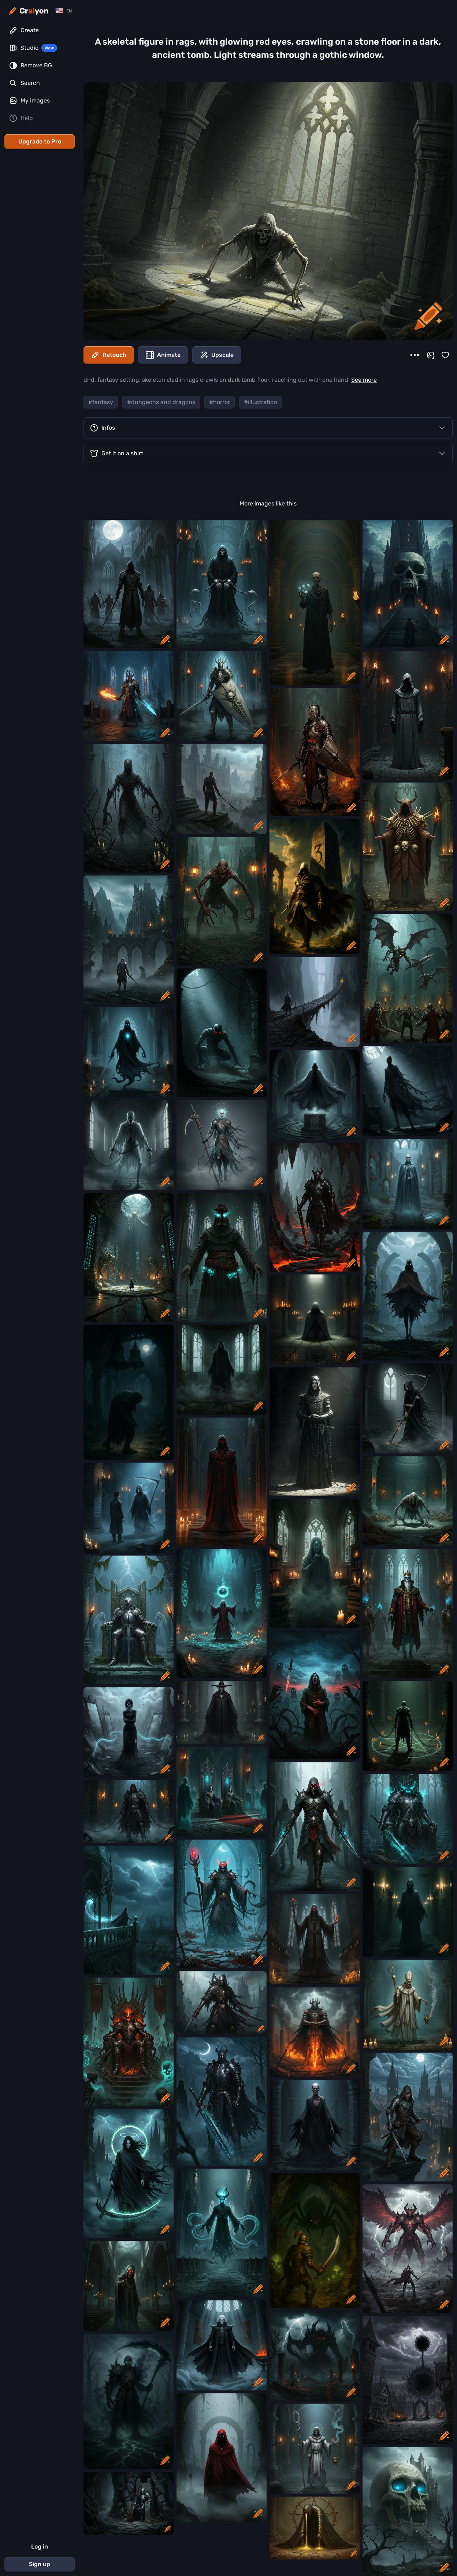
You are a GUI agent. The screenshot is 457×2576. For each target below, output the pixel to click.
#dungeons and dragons (161, 402)
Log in (39, 2546)
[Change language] (63, 10)
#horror (219, 402)
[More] (414, 355)
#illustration (260, 402)
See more (364, 379)
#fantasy (100, 402)
